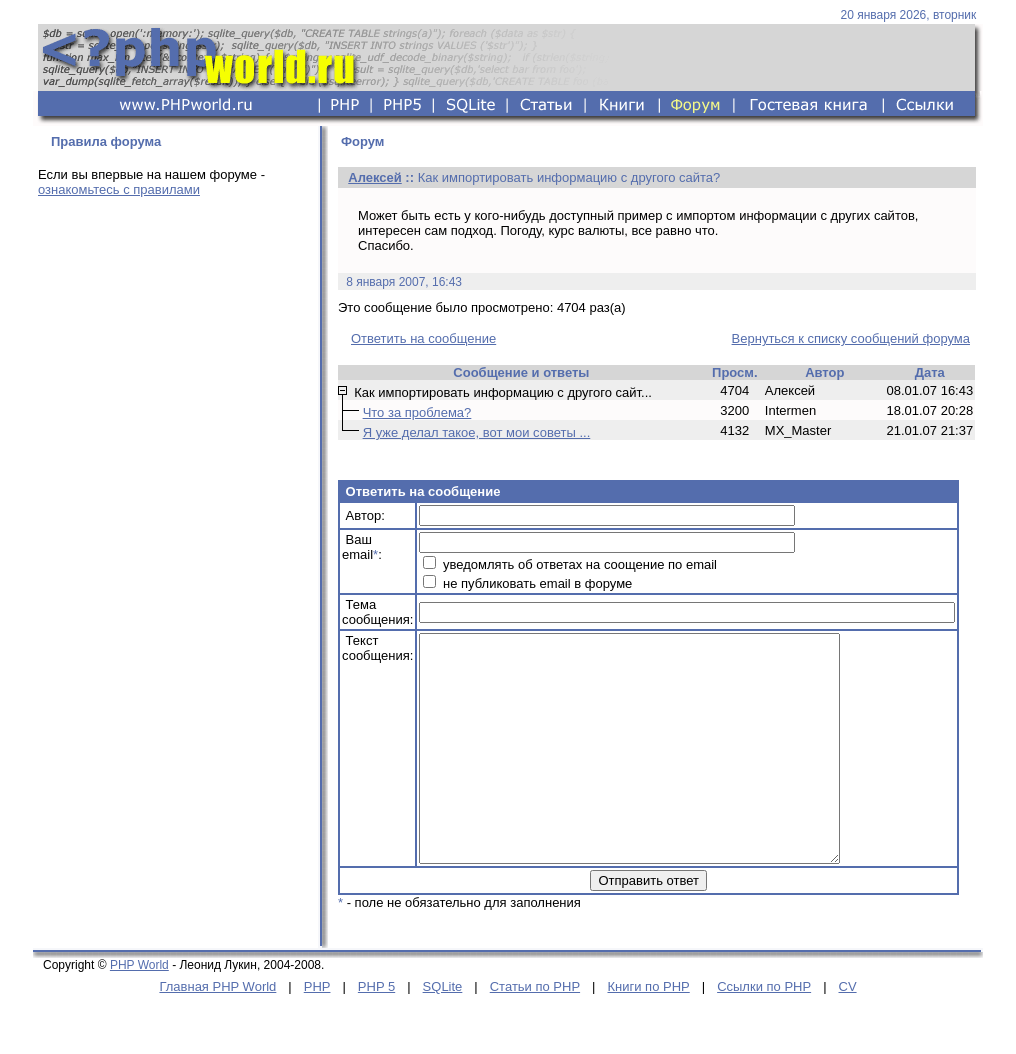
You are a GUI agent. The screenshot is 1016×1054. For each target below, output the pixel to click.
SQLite (443, 1031)
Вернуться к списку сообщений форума (851, 338)
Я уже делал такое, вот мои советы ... (477, 432)
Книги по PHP (648, 1031)
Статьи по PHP (535, 1031)
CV (848, 1031)
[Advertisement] (173, 352)
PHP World (139, 1010)
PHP (317, 1031)
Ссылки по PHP (764, 1031)
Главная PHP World (217, 1031)
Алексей (375, 177)
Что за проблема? (417, 412)
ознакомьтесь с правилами (119, 189)
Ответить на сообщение (423, 338)
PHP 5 (376, 1031)
